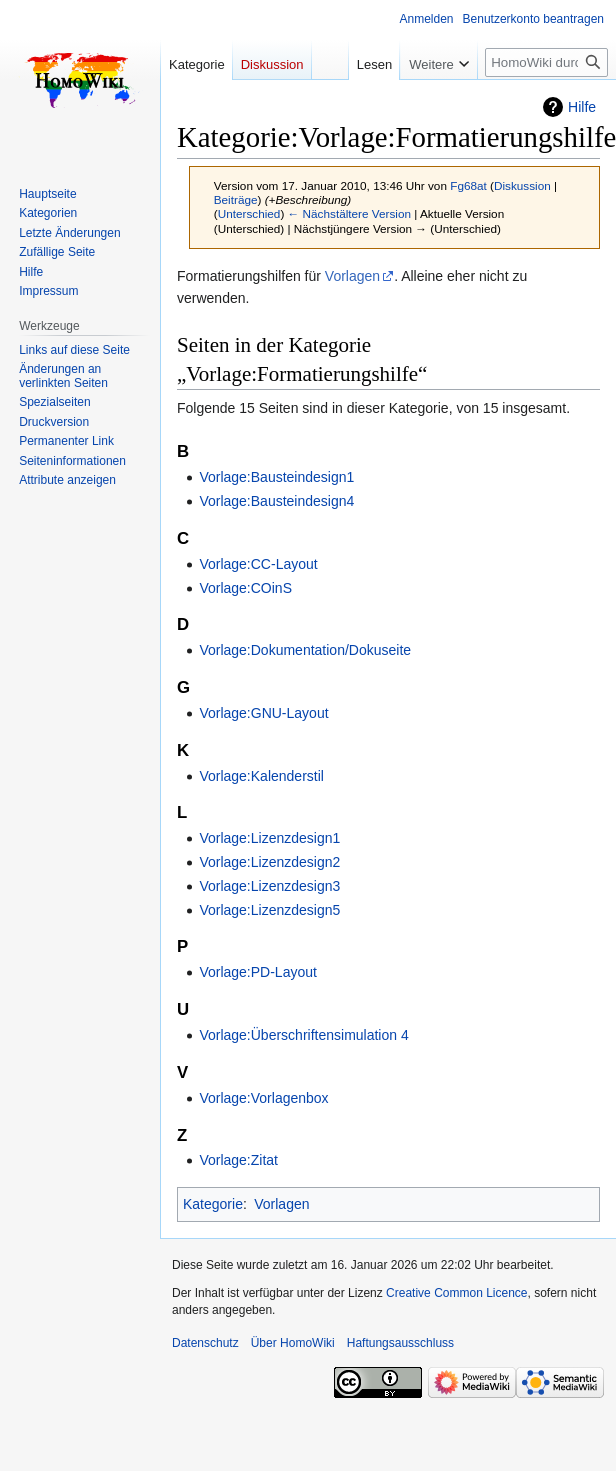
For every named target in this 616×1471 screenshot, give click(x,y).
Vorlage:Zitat (238, 1160)
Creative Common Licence (456, 1293)
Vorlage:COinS (245, 588)
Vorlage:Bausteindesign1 (276, 477)
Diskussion (522, 185)
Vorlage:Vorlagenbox (263, 1098)
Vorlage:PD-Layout (258, 972)
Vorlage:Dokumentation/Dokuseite (305, 650)
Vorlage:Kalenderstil (261, 776)
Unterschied (249, 213)
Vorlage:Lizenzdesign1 (269, 838)
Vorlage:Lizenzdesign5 (269, 910)
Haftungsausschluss (400, 1343)
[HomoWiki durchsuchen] (546, 62)
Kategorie (213, 1204)
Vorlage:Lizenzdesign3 (269, 886)
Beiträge (236, 199)
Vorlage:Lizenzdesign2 (269, 862)
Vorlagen (352, 276)
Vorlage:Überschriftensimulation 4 (303, 1035)
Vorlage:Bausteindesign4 (276, 501)
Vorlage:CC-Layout (258, 564)
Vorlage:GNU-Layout (263, 713)
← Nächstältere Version (349, 213)
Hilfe (582, 107)
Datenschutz (205, 1343)
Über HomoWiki (293, 1343)
